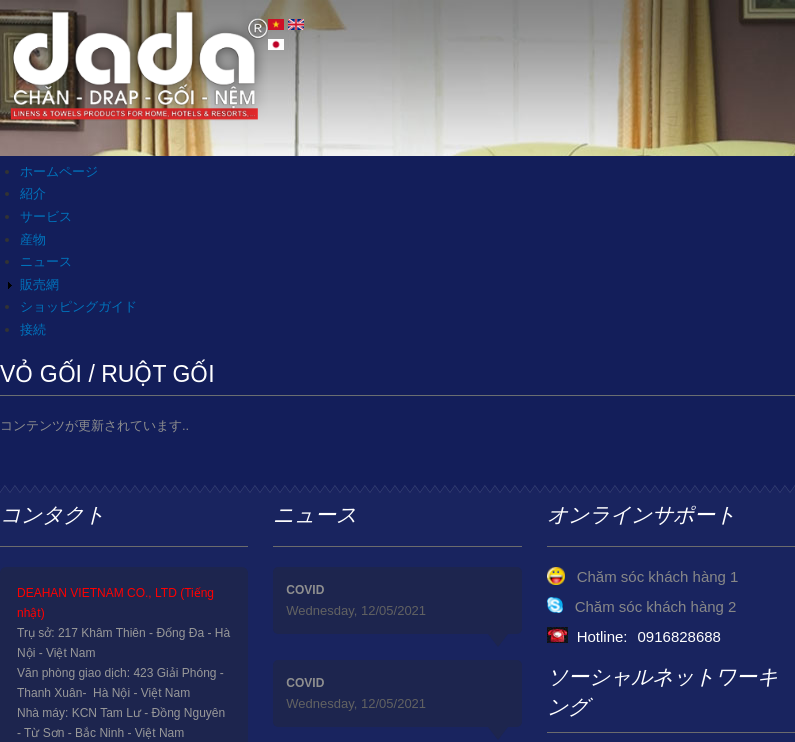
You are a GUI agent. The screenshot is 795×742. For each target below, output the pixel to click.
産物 (33, 239)
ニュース (46, 261)
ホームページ (59, 171)
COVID (305, 590)
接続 (33, 329)
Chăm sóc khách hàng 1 (658, 576)
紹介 (33, 193)
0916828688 (679, 636)
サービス (46, 216)
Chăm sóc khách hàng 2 (656, 606)
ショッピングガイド (78, 306)
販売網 (39, 284)
